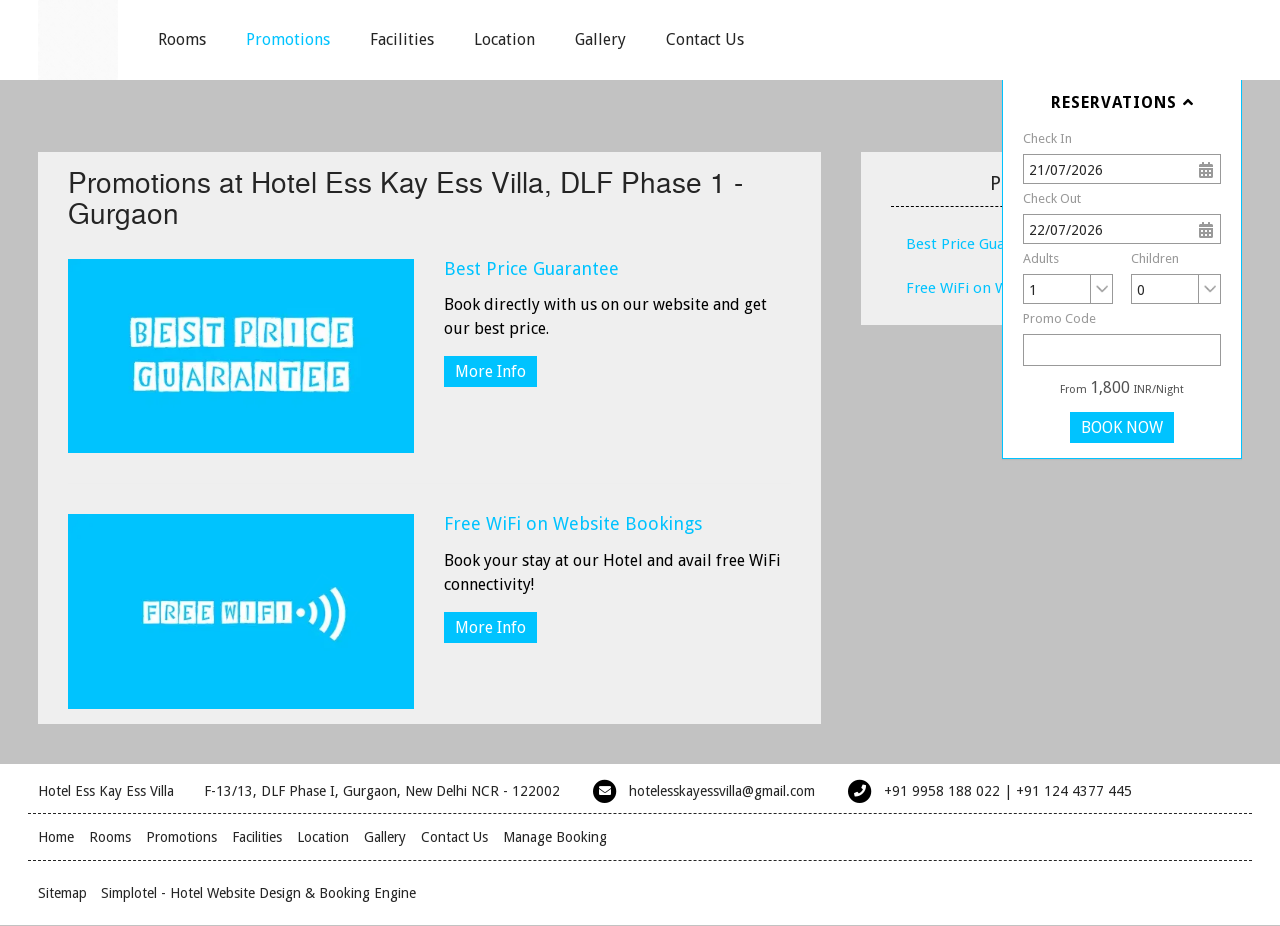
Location (504, 39)
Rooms (182, 39)
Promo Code (1059, 318)
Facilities (402, 39)
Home (56, 837)
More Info (490, 371)
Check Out (1052, 198)
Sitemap (62, 893)
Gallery (600, 39)
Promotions (288, 39)
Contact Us (705, 39)
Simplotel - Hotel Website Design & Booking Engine (258, 893)
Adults (1041, 258)
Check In (1047, 138)
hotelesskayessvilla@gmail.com (722, 791)
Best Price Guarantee (531, 268)
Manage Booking (555, 837)
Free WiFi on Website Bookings (573, 523)
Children (1155, 258)
